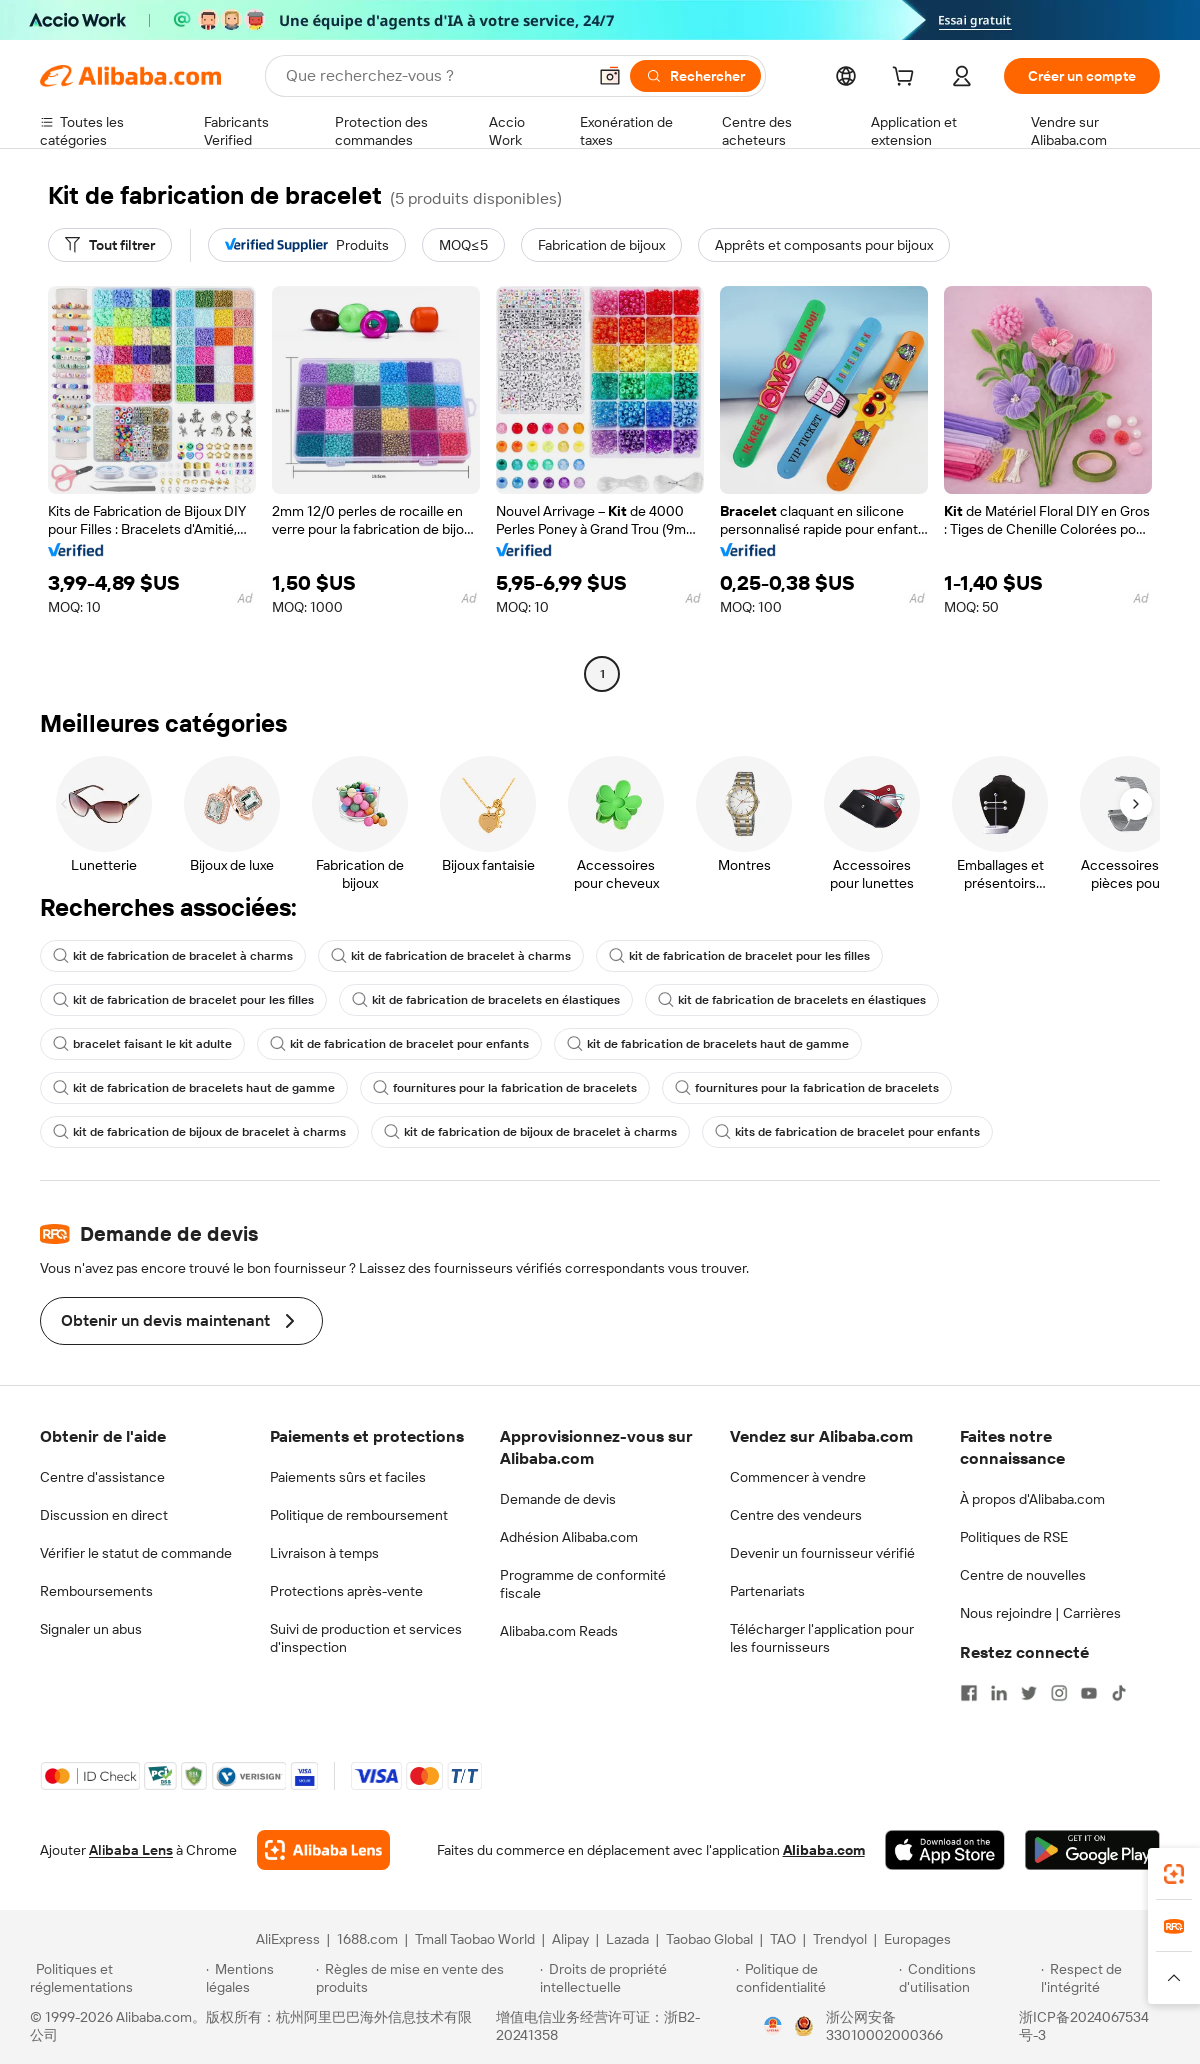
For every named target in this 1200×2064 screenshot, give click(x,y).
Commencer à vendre (798, 1477)
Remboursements (96, 1591)
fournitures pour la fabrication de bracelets (505, 1088)
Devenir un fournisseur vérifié (822, 1553)
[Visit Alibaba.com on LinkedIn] (999, 1693)
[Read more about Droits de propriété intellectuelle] (635, 1978)
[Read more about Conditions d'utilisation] (967, 1978)
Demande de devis (558, 1499)
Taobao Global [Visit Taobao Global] (709, 1939)
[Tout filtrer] (110, 245)
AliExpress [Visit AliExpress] (288, 1939)
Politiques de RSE (1014, 1537)
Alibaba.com (824, 1850)
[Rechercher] (695, 76)
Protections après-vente (346, 1591)
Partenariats (767, 1591)
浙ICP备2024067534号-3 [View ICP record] (1084, 2026)
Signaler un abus (91, 1629)
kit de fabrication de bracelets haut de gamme (708, 1044)
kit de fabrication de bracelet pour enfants (399, 1044)
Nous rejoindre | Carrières (1040, 1613)
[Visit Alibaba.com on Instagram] (1059, 1693)
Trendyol (840, 1939)
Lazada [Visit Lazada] (627, 1939)
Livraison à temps (324, 1553)
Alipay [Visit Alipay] (570, 1939)
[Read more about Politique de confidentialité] (814, 1978)
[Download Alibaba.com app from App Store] (945, 1850)
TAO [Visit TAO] (783, 1939)
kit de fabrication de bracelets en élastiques (486, 1000)
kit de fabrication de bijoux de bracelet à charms (199, 1132)
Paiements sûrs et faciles (348, 1477)
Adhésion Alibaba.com (569, 1537)
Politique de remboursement (359, 1515)
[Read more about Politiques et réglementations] (115, 1978)
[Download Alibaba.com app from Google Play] (1092, 1850)
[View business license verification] (773, 2026)
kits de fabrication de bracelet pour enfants (847, 1132)
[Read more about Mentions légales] (257, 1978)
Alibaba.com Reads (559, 1631)
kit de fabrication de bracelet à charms (173, 956)
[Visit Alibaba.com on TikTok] (1119, 1693)
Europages (917, 1939)
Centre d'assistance (102, 1477)
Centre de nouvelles (1023, 1575)
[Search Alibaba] (434, 76)
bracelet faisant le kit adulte (142, 1044)
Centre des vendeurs (796, 1515)
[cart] (907, 79)
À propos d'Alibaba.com (1032, 1499)
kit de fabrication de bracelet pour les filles (739, 956)
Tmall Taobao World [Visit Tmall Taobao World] (475, 1939)
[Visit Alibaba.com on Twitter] (1029, 1693)
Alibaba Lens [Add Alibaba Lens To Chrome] (131, 1850)
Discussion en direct (104, 1515)
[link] (1174, 1874)
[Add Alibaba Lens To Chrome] (323, 1850)
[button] (610, 76)
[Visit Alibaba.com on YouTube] (1089, 1693)
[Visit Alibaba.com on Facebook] (969, 1693)
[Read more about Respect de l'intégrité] (1105, 1978)
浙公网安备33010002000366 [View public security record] (884, 2026)
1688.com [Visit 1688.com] (367, 1939)
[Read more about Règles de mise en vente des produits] (425, 1978)
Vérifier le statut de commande (136, 1553)
